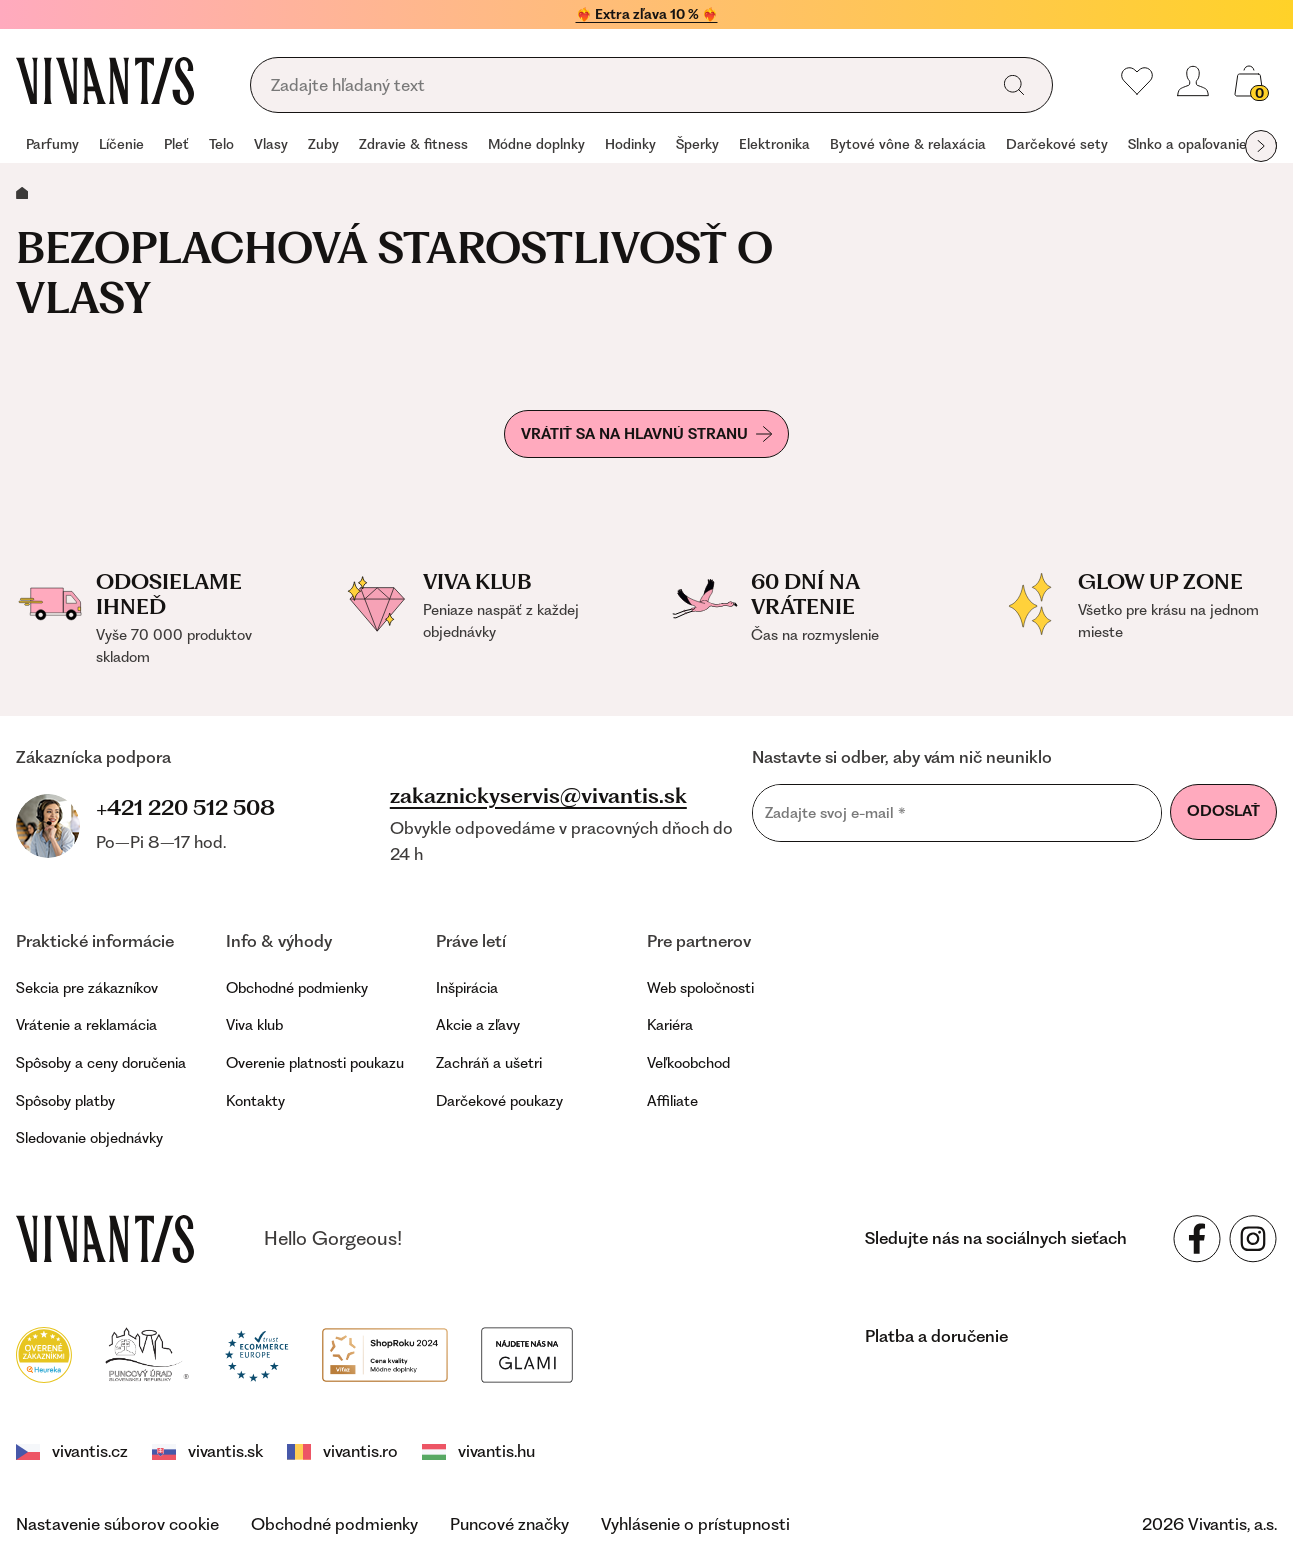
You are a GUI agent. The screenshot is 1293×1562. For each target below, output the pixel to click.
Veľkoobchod (688, 1063)
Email (751, 783)
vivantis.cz (72, 1451)
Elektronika (774, 144)
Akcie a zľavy (478, 1025)
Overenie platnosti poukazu (315, 1063)
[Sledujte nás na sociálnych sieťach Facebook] (1197, 1239)
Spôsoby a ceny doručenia (101, 1063)
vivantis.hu (478, 1451)
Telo (221, 144)
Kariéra (670, 1025)
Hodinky (630, 144)
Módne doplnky (536, 144)
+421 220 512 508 (185, 807)
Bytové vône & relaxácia (908, 144)
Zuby (323, 144)
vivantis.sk (207, 1451)
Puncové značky (509, 1524)
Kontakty (255, 1101)
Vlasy (271, 144)
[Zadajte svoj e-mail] (957, 813)
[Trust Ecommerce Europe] (256, 1353)
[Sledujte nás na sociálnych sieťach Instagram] (1253, 1239)
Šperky (697, 144)
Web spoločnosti (700, 988)
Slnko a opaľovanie (1187, 144)
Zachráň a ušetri (489, 1063)
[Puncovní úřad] (148, 1353)
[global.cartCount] (1249, 81)
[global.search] (1014, 85)
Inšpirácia (467, 988)
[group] (52, 146)
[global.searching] (625, 86)
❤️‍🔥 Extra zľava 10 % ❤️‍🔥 (647, 14)
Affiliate (672, 1101)
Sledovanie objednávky (89, 1138)
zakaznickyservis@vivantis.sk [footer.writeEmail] (538, 796)
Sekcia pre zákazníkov (87, 988)
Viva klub (254, 1025)
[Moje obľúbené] (1137, 81)
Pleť (176, 144)
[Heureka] (44, 1353)
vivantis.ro (342, 1451)
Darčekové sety (1057, 144)
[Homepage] (105, 81)
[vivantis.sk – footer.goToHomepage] (105, 1239)
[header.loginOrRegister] (1193, 81)
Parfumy (52, 144)
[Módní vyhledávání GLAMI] (527, 1353)
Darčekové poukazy (499, 1101)
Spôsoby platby (65, 1101)
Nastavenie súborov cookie (117, 1524)
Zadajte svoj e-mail (835, 812)
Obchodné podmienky (297, 988)
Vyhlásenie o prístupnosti (695, 1524)
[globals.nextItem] (1261, 146)
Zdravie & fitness (413, 144)
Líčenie (121, 144)
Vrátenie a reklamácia (86, 1025)
